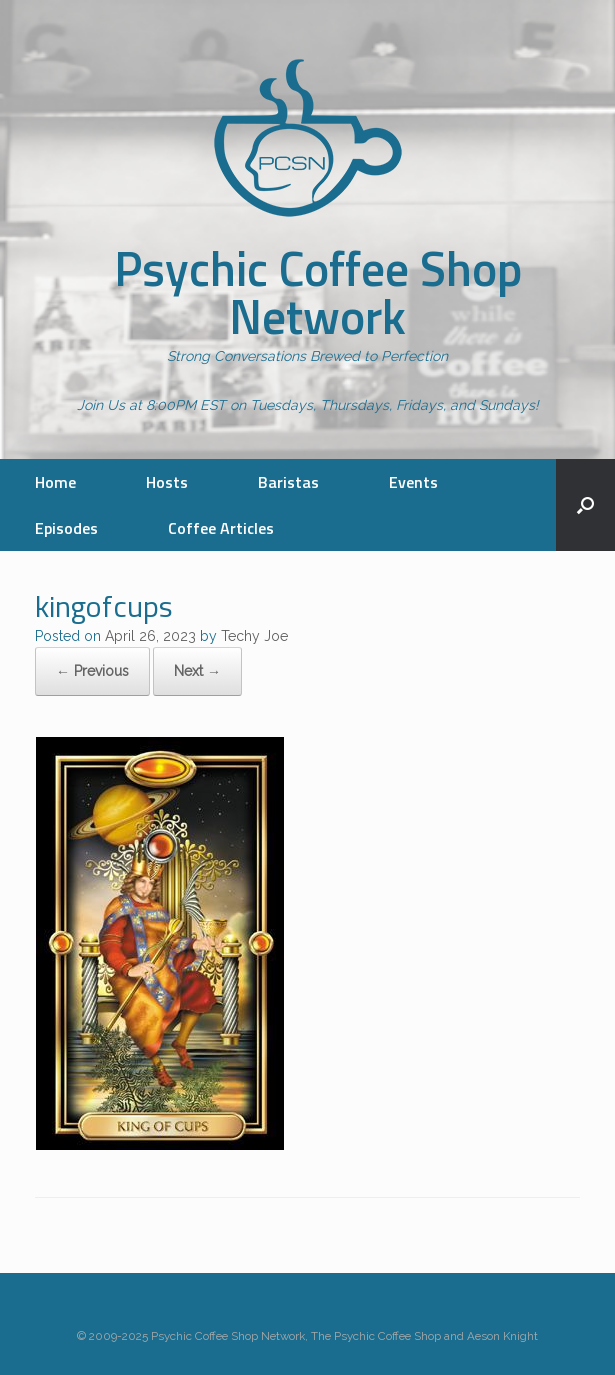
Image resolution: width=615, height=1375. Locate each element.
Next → (197, 671)
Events (413, 482)
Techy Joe (254, 636)
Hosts (167, 482)
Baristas (288, 482)
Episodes (66, 528)
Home (55, 482)
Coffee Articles (221, 528)
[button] (585, 505)
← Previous (92, 671)
